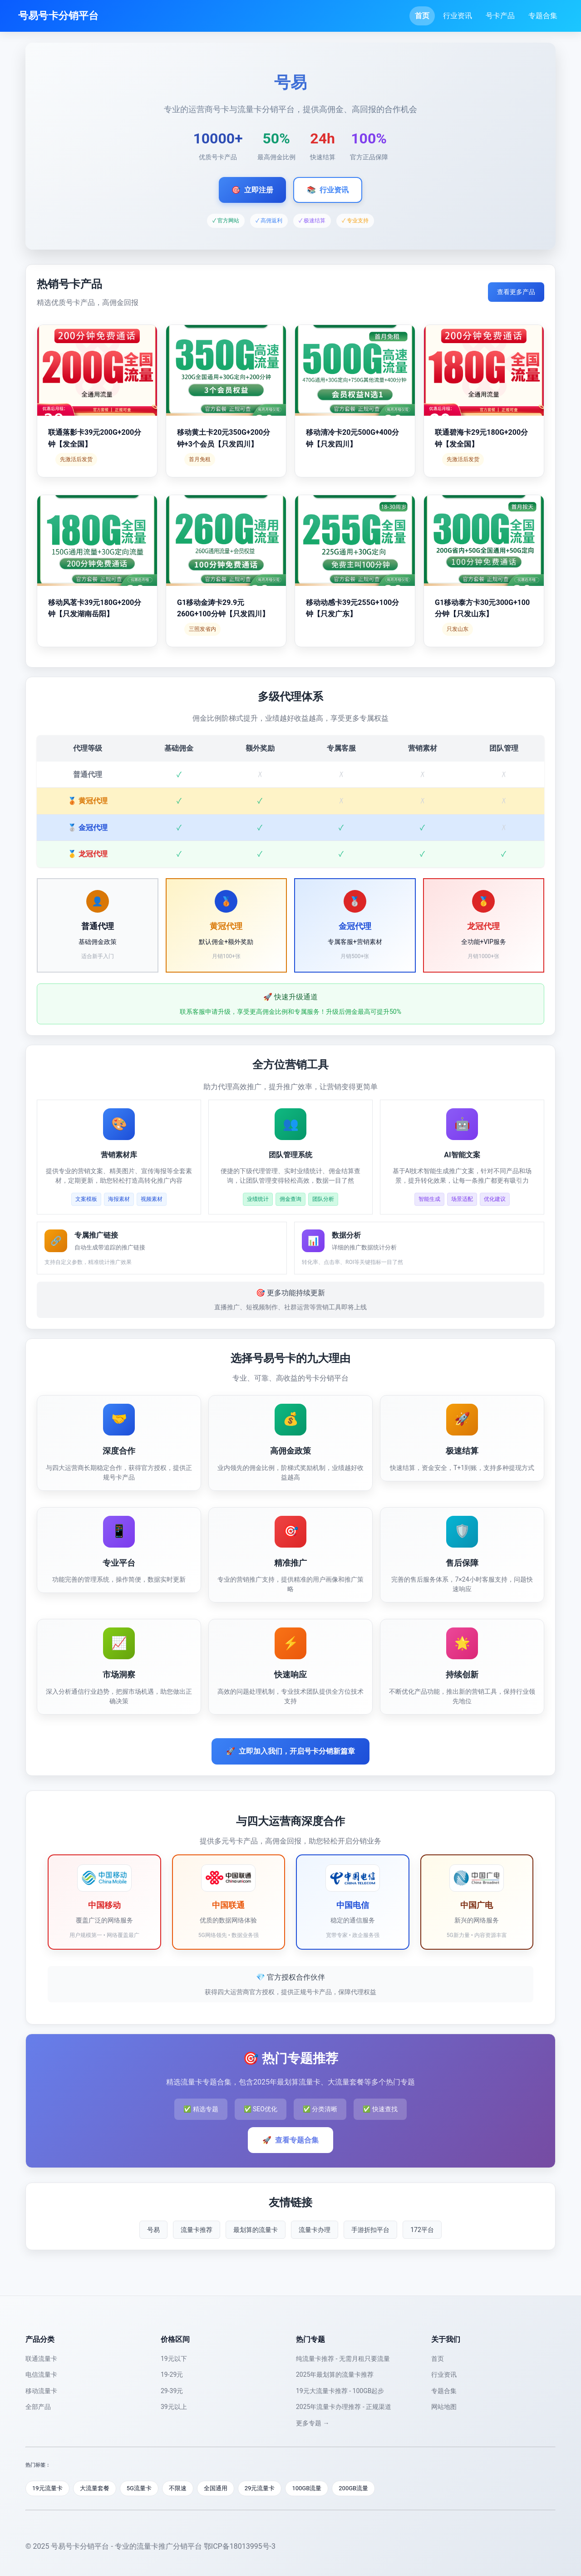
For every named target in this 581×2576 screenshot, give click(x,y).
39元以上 (174, 2406)
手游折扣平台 (370, 2229)
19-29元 (172, 2374)
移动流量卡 (41, 2390)
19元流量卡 (47, 2488)
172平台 (422, 2229)
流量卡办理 (314, 2229)
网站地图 (444, 2406)
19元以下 (174, 2358)
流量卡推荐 (196, 2229)
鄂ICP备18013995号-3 (240, 2546)
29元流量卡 (260, 2488)
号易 (153, 2229)
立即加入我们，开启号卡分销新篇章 (290, 1751)
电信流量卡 (41, 2374)
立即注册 (252, 190)
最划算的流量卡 (255, 2229)
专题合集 (542, 15)
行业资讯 (457, 15)
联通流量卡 (41, 2358)
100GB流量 (306, 2488)
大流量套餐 (94, 2488)
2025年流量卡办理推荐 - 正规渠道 (343, 2406)
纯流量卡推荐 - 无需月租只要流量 (343, 2358)
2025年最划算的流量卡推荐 (335, 2374)
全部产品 (38, 2406)
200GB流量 (353, 2488)
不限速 (178, 2488)
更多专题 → (312, 2423)
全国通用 (215, 2488)
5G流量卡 (139, 2488)
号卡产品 (500, 15)
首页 (422, 15)
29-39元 (172, 2390)
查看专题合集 (290, 2140)
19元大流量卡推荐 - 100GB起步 (340, 2390)
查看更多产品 (516, 291)
